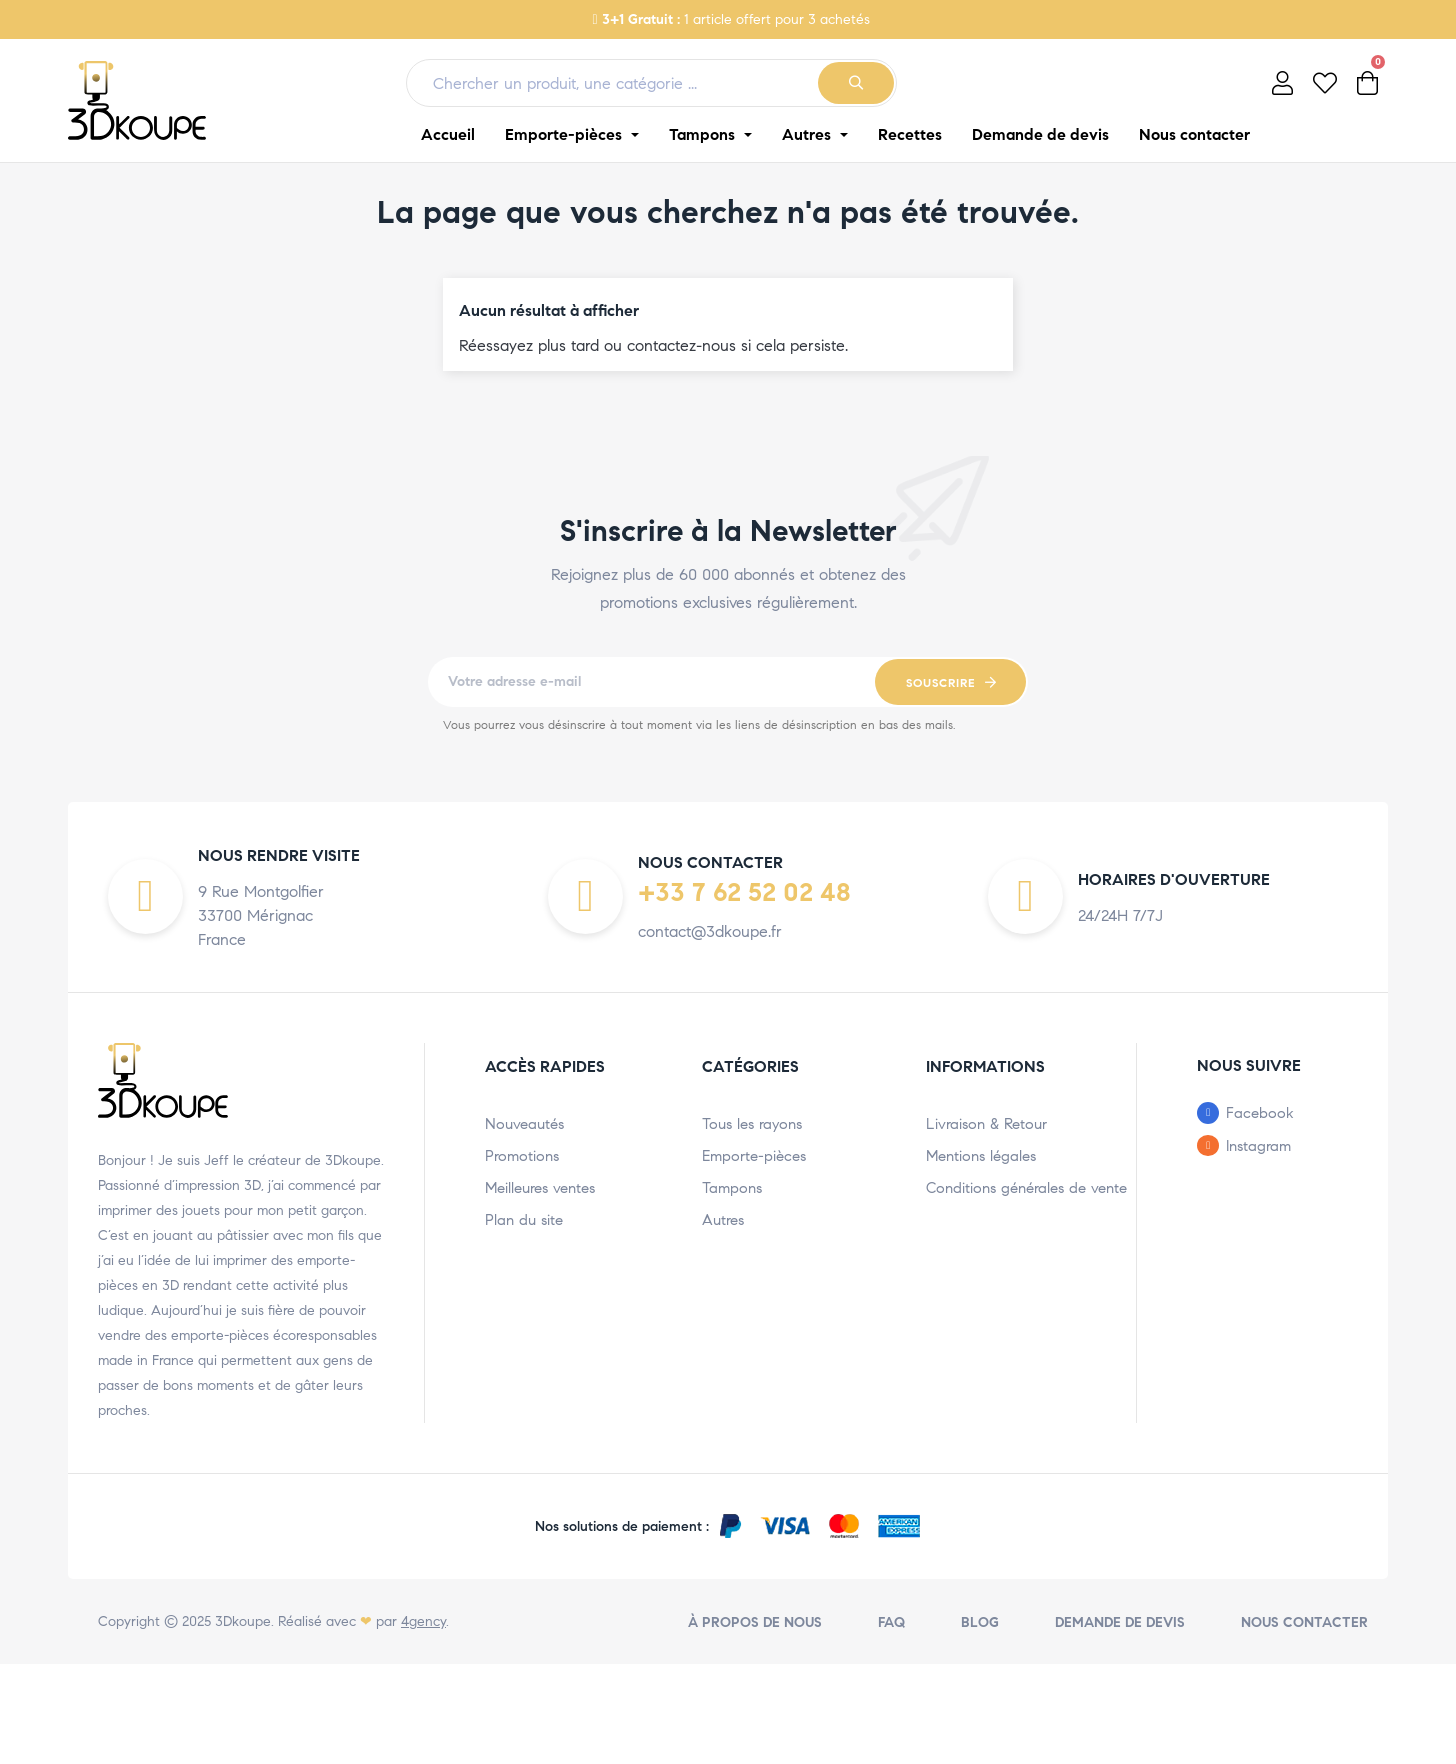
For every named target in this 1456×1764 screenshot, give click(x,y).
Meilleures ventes (540, 1188)
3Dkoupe (243, 1621)
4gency (423, 1621)
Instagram (1258, 1146)
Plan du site (524, 1220)
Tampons (732, 1188)
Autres (723, 1220)
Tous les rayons (752, 1124)
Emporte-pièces (754, 1156)
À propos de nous (755, 1622)
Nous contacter (1304, 1622)
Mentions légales (981, 1156)
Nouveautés (524, 1124)
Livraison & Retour (986, 1124)
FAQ (891, 1622)
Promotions (522, 1156)
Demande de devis (1120, 1622)
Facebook (1260, 1113)
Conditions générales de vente (1026, 1188)
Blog (980, 1622)
